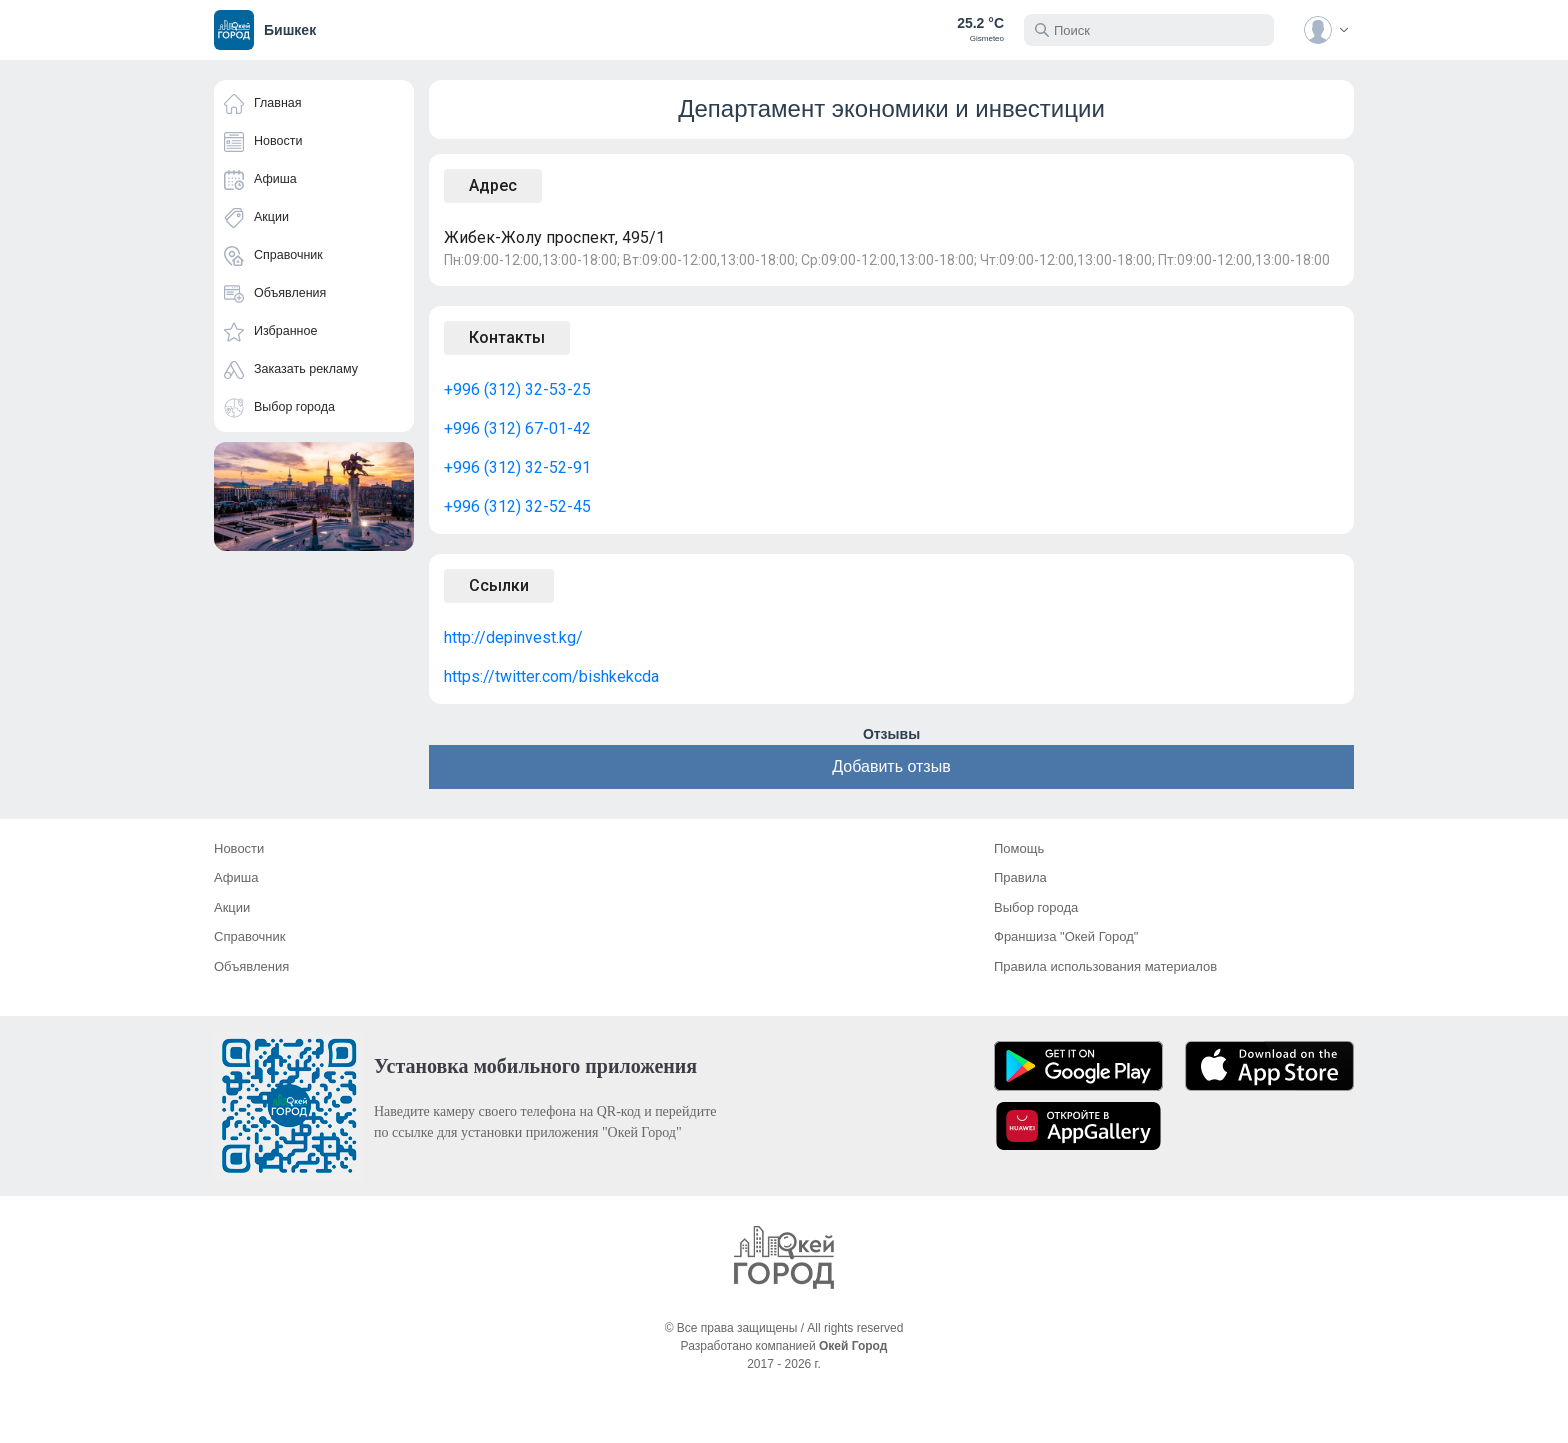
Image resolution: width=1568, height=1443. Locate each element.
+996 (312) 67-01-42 (517, 428)
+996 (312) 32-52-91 (517, 467)
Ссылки (499, 585)
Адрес (493, 185)
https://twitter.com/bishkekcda (551, 676)
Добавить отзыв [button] (891, 766)
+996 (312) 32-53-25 (517, 389)
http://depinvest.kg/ (513, 637)
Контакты (507, 337)
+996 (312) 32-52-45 (517, 506)
